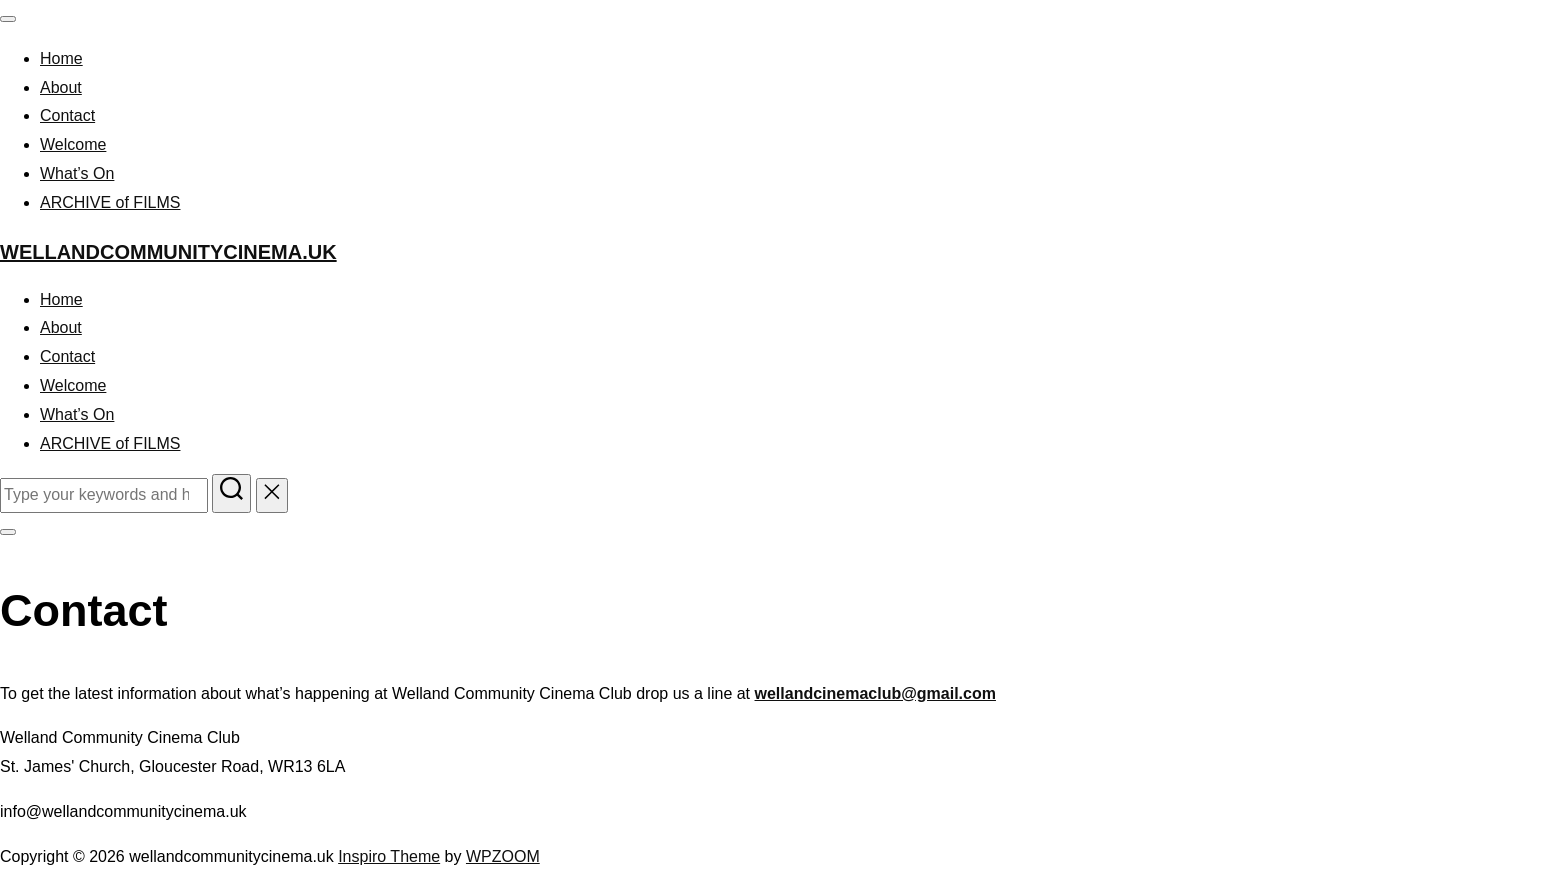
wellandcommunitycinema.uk (168, 252)
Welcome (73, 144)
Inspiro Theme (389, 856)
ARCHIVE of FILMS (110, 202)
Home (61, 58)
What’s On (77, 173)
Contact (67, 115)
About (61, 87)
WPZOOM (503, 856)
